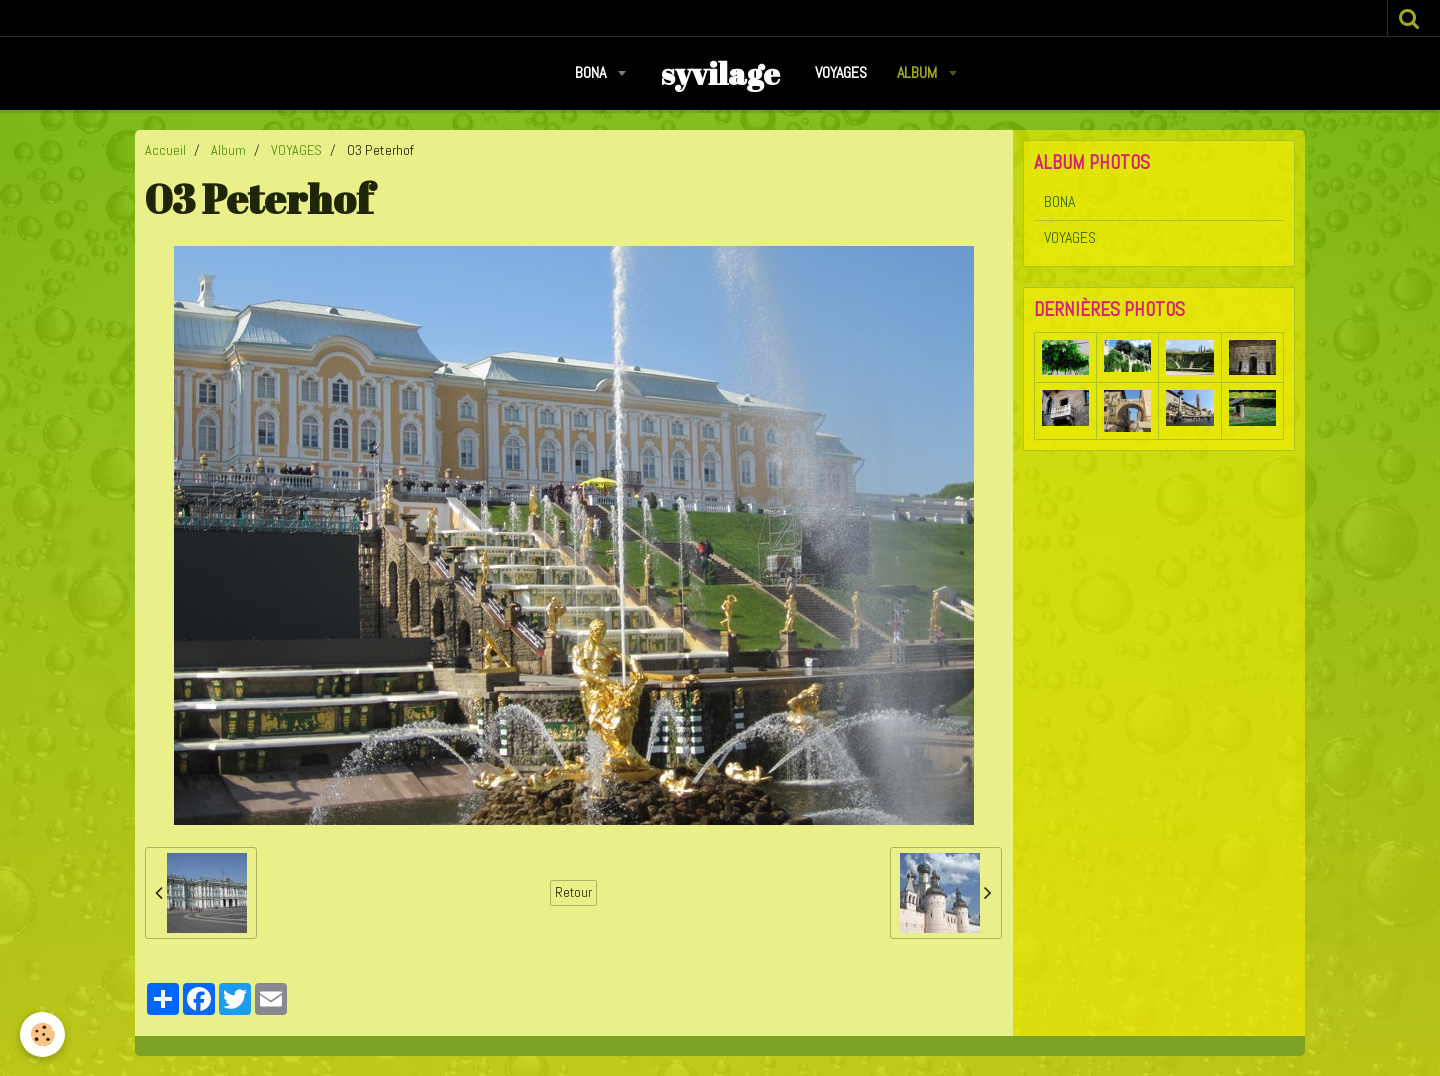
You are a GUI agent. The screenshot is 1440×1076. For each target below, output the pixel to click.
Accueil (165, 150)
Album (919, 72)
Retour (573, 892)
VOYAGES (841, 72)
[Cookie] (42, 1034)
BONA (592, 72)
